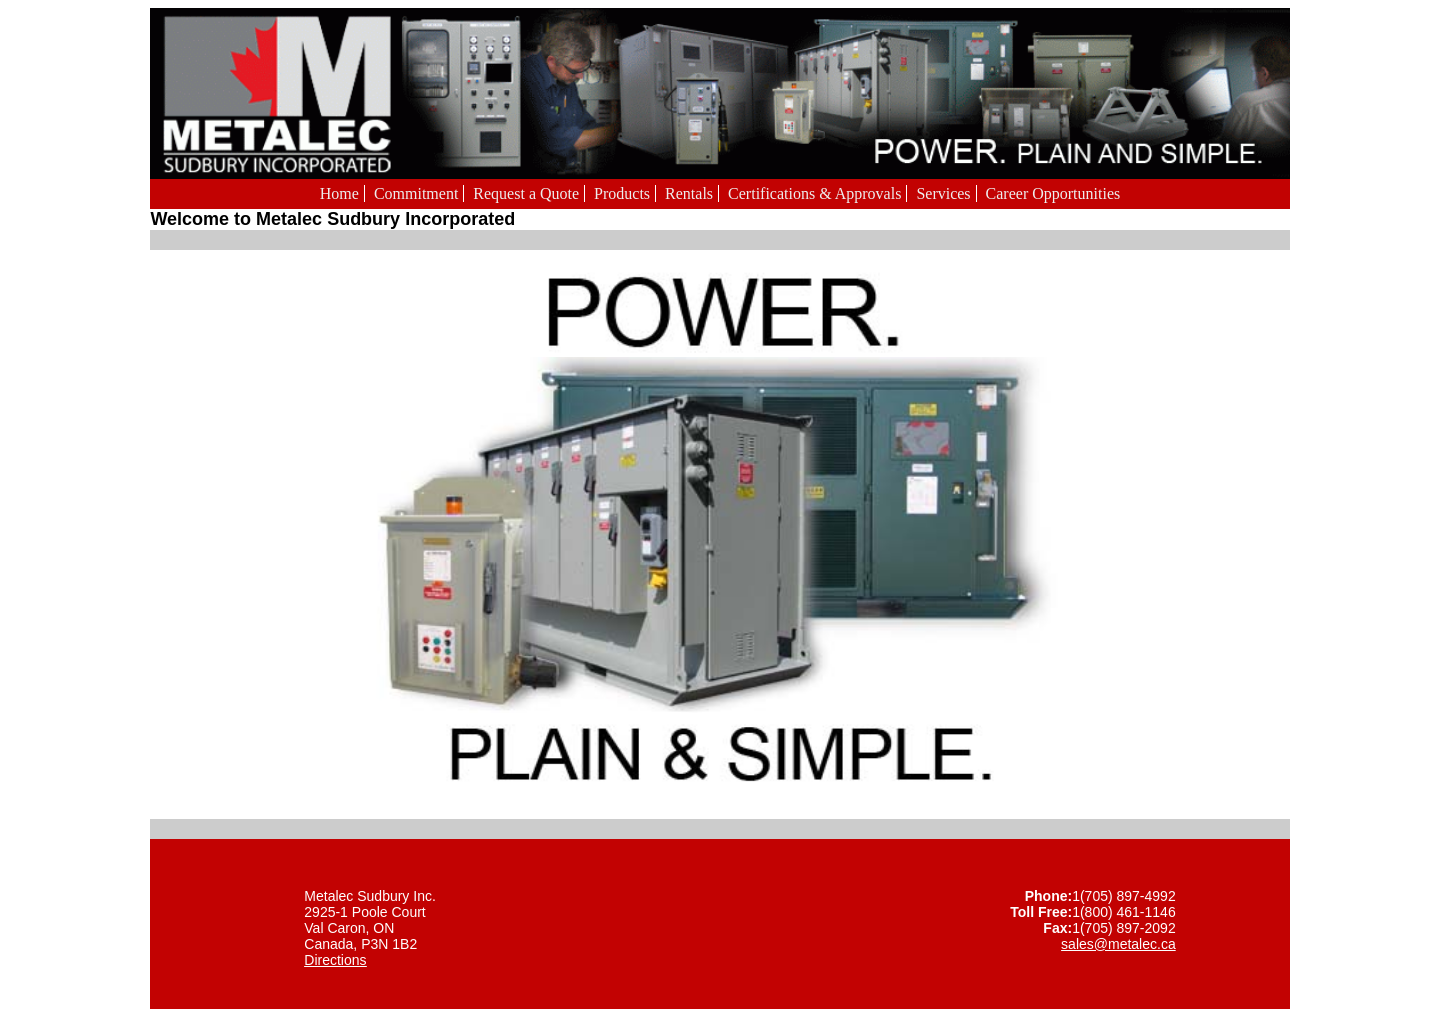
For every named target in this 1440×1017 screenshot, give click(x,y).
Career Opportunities (1053, 193)
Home (339, 193)
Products (622, 193)
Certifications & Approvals (814, 193)
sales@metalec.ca (1118, 944)
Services (943, 193)
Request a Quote (526, 193)
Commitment (416, 193)
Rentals (689, 193)
